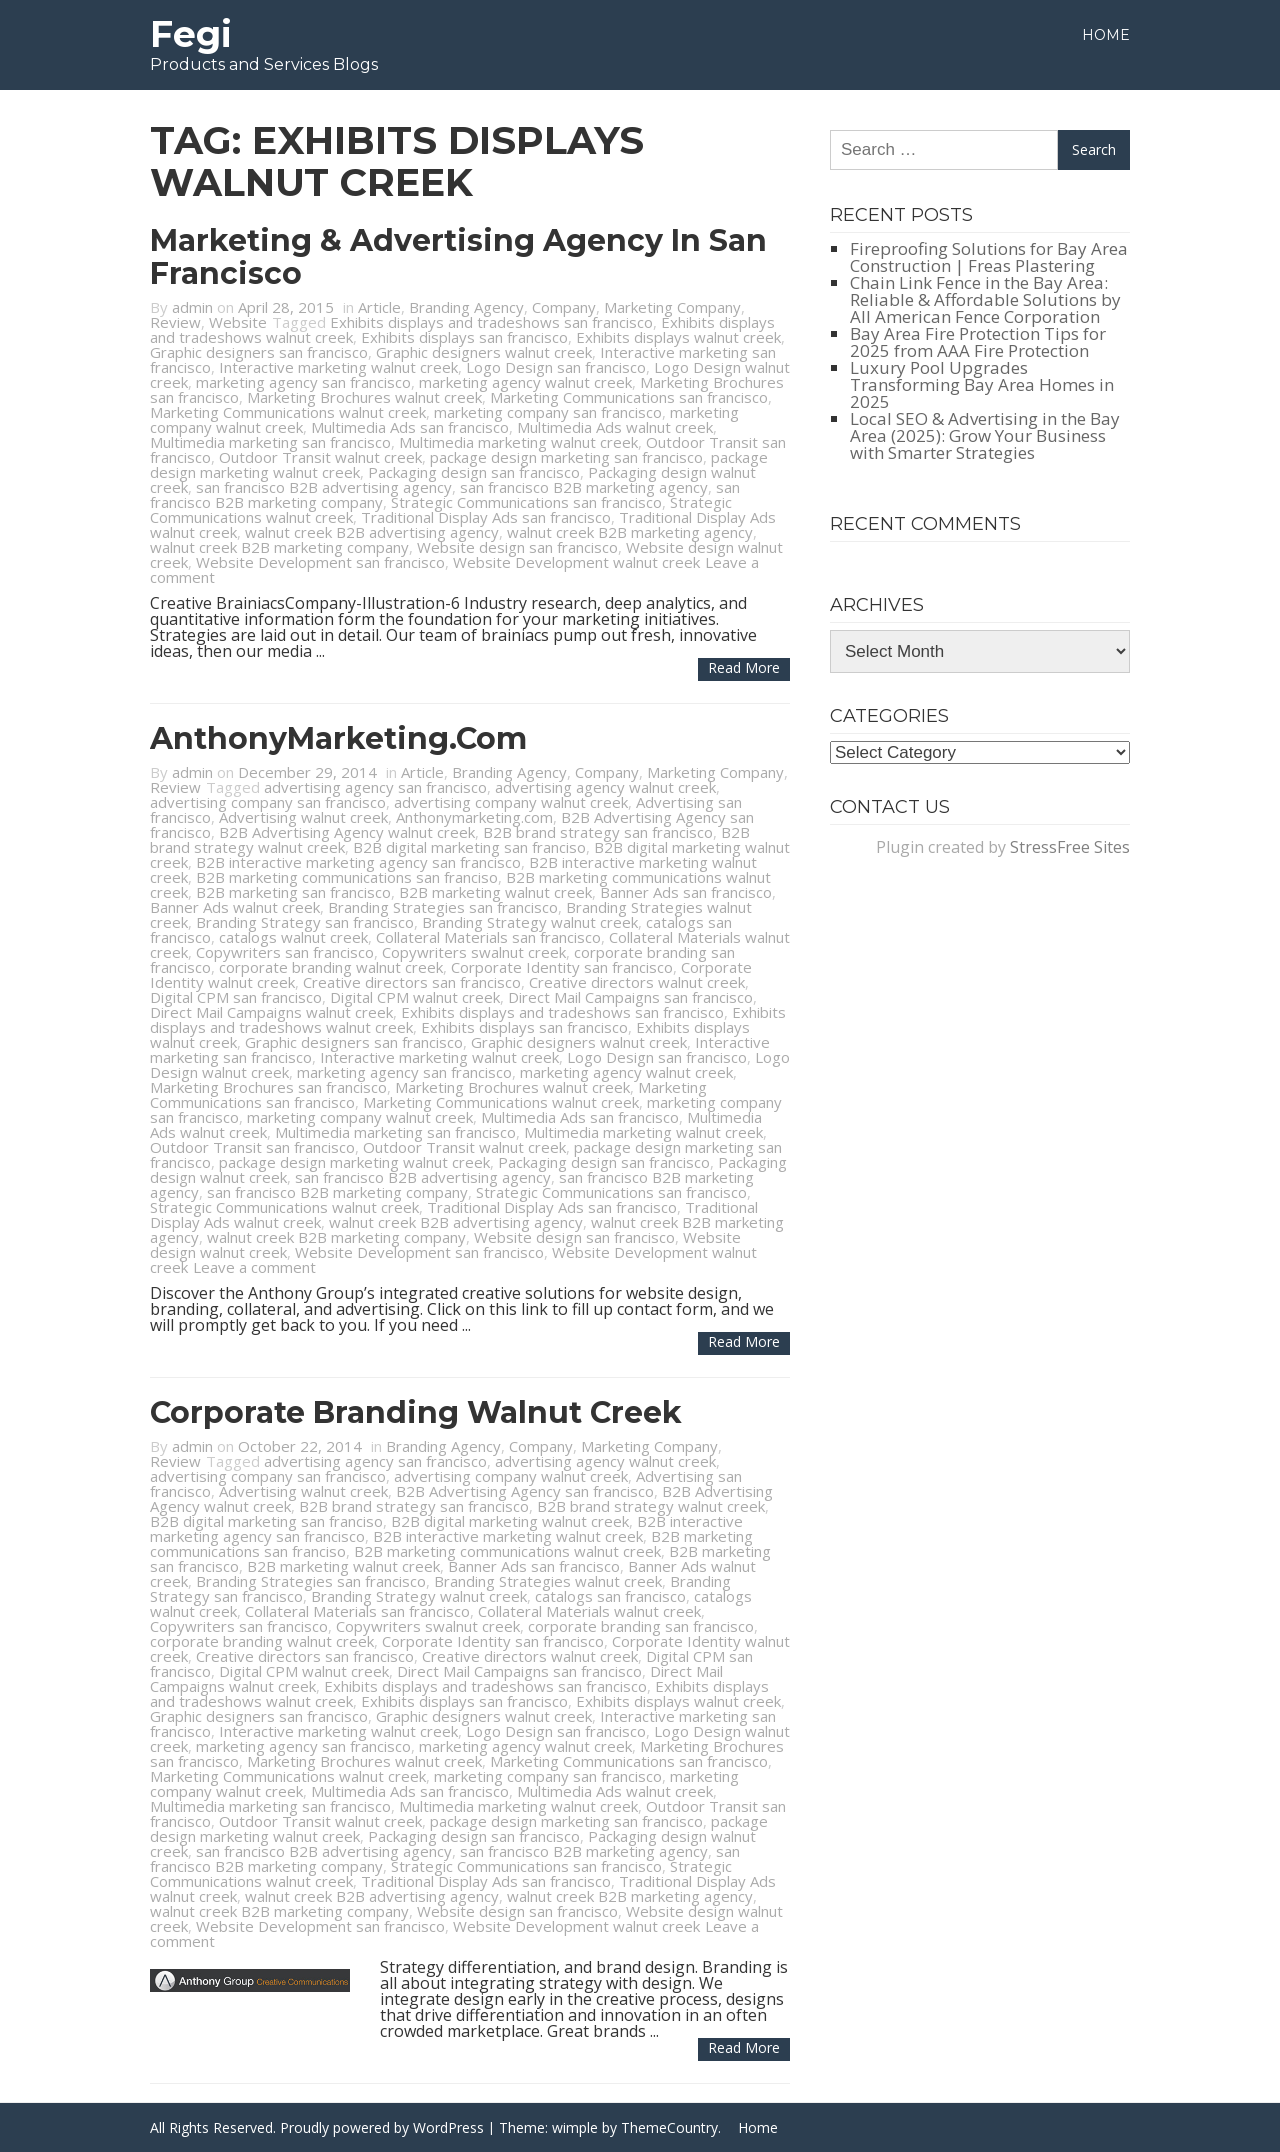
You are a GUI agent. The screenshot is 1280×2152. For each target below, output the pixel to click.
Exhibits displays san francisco (464, 337)
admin (192, 307)
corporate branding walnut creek (331, 967)
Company (564, 307)
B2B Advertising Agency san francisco (525, 1491)
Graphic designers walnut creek (484, 352)
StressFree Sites (1070, 847)
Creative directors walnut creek (637, 982)
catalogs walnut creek (293, 937)
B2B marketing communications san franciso (347, 877)
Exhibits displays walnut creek (678, 337)
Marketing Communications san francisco (629, 397)
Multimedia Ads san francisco (410, 427)
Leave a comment (254, 1267)
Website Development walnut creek (576, 562)
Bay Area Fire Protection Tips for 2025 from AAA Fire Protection (978, 342)
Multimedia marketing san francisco (270, 442)
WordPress (448, 2127)
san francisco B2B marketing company (337, 1192)
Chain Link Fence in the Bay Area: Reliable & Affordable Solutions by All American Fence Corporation (985, 299)
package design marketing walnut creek (354, 1162)
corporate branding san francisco (641, 1626)
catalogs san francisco (610, 1596)
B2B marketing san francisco (293, 892)
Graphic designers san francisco (259, 352)
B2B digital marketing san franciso (469, 847)
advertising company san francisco (268, 802)
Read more (744, 667)
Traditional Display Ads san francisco (486, 517)
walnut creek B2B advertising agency (372, 532)
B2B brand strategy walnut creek (651, 1506)
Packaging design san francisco (474, 472)
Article (379, 307)
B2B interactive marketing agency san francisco (358, 862)
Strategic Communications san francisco (526, 502)
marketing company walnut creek (360, 1117)
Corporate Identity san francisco (562, 967)
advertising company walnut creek (511, 802)
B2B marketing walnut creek (495, 892)
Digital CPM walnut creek (415, 997)
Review (175, 322)
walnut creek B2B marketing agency (630, 532)
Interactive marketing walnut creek (338, 367)
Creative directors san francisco (412, 982)
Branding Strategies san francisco (443, 907)
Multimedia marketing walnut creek (518, 442)
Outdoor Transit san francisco (252, 1147)
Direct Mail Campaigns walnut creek (271, 1012)
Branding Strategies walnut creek (548, 1581)
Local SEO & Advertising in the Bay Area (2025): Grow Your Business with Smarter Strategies (985, 435)
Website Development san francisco (320, 562)
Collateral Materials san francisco (488, 937)
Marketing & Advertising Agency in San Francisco (458, 257)
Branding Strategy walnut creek (530, 922)
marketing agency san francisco (303, 382)
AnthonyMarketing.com (338, 738)
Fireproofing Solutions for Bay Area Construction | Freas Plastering (989, 257)
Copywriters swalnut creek (474, 952)
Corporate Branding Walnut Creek (416, 1412)
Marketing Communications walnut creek (288, 412)
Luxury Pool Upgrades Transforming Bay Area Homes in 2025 (982, 384)
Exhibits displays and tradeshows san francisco (491, 322)
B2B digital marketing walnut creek (510, 1521)
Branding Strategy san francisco (305, 922)
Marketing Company (672, 307)
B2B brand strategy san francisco (598, 832)
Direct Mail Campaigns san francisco (630, 997)
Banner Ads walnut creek (235, 907)
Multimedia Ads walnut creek (615, 427)
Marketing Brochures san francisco (268, 1087)
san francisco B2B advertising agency (324, 487)
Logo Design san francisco (556, 367)
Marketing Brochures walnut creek (364, 397)
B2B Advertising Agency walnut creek (347, 832)
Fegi (191, 34)
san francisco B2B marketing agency (584, 487)
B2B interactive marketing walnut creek (508, 1536)
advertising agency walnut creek (605, 787)
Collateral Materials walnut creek (589, 1611)
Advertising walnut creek (303, 817)
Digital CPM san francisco (236, 997)
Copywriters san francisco (285, 952)
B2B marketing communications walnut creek (507, 1551)
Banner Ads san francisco (686, 892)
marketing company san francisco (548, 412)
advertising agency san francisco (375, 787)
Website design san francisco (517, 547)
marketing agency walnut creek (525, 382)
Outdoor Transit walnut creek (320, 457)
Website (238, 322)
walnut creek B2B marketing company (279, 547)
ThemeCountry (669, 2127)
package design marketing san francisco (566, 457)
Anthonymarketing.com (474, 817)
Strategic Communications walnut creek (284, 1207)
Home (1106, 35)
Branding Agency (466, 307)
